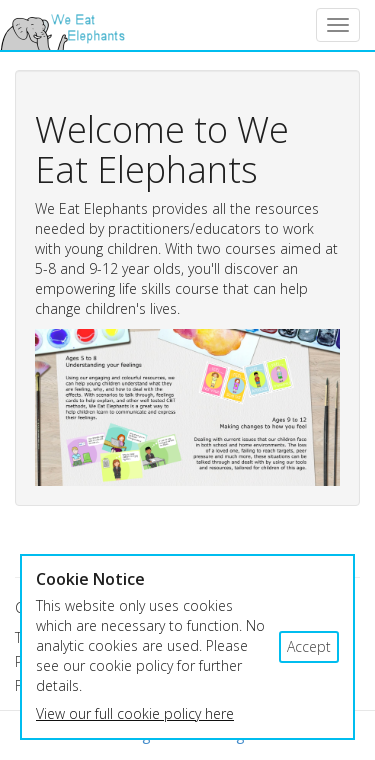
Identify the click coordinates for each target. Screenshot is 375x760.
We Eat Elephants (62, 25)
